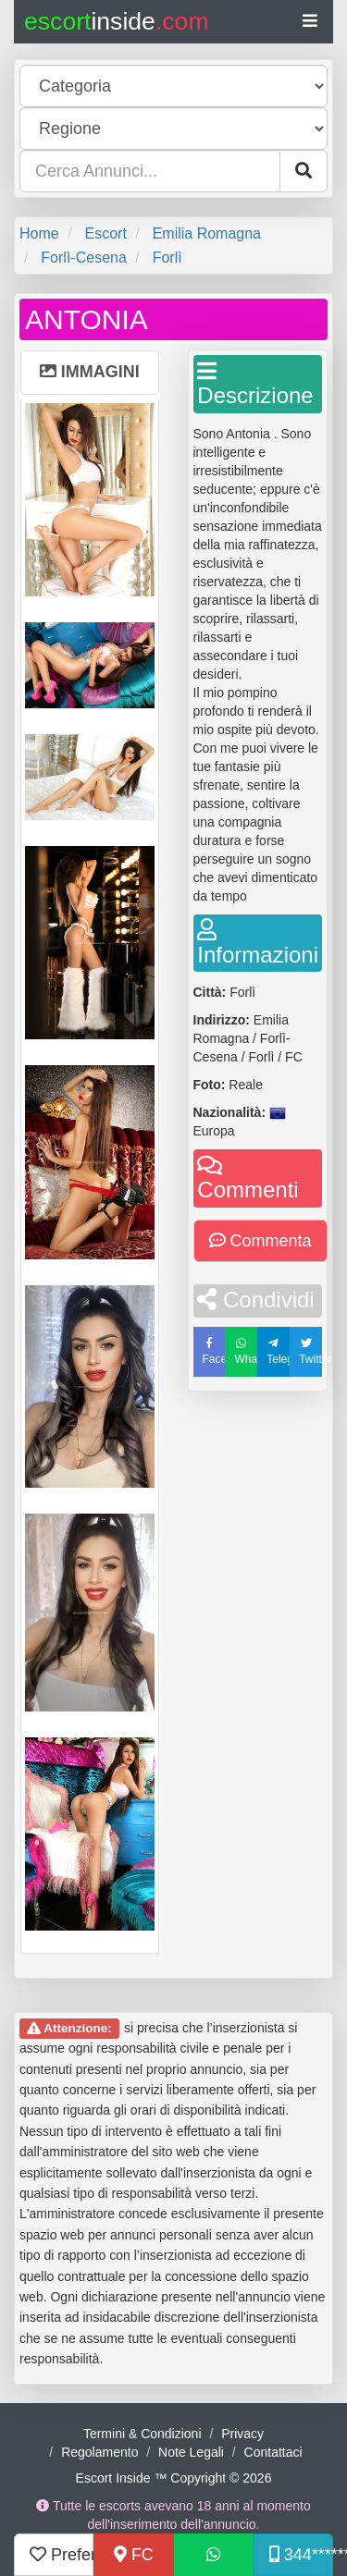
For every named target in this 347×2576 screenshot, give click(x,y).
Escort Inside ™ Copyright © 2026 (174, 2478)
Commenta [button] (260, 1241)
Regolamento (99, 2452)
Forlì (167, 257)
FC (134, 2554)
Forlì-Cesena (83, 257)
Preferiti (61, 2554)
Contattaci (273, 2452)
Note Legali (191, 2452)
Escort (105, 233)
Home (39, 233)
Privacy (242, 2433)
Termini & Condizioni (142, 2433)
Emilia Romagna (207, 233)
